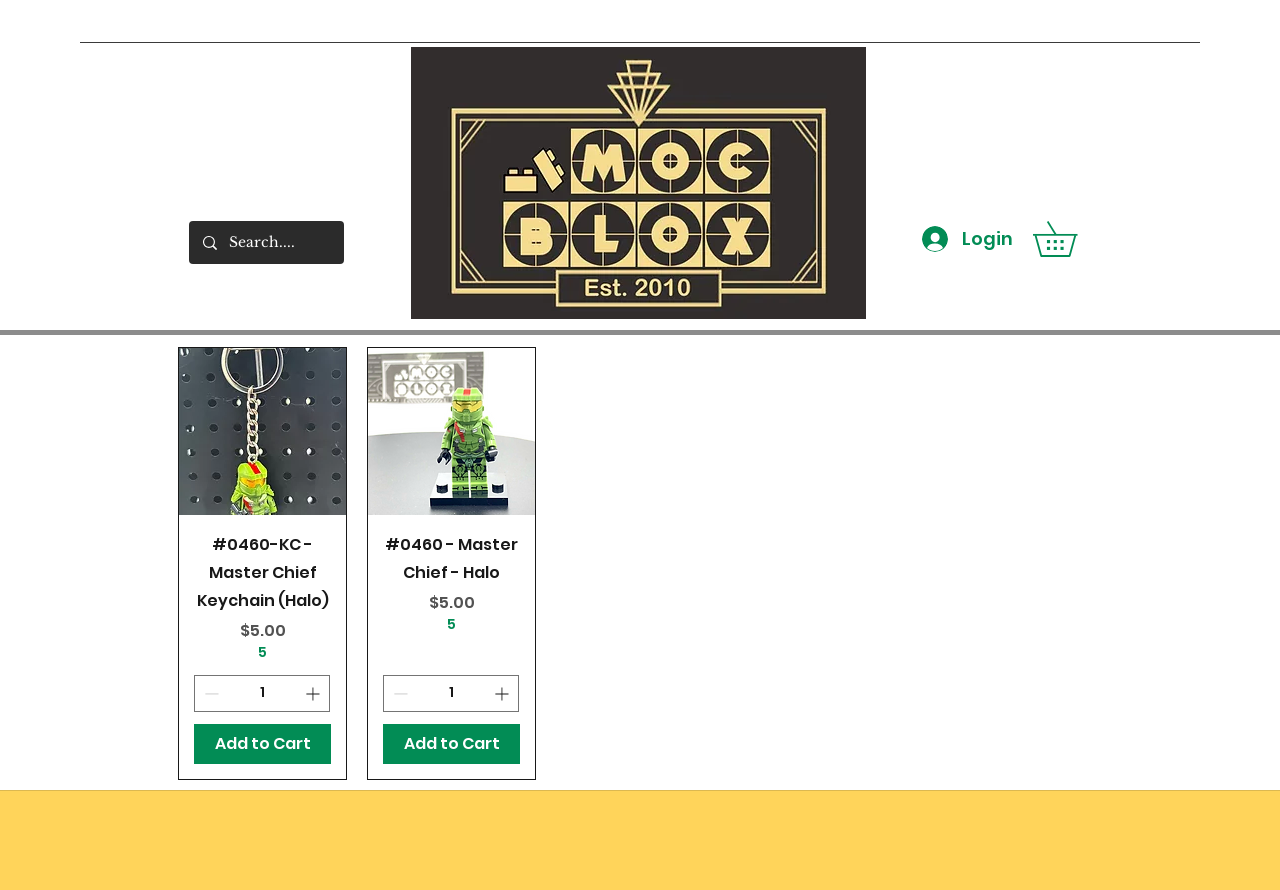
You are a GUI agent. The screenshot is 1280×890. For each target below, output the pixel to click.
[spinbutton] (262, 693)
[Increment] (314, 693)
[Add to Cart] (262, 744)
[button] (1072, 239)
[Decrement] (209, 693)
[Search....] (265, 242)
